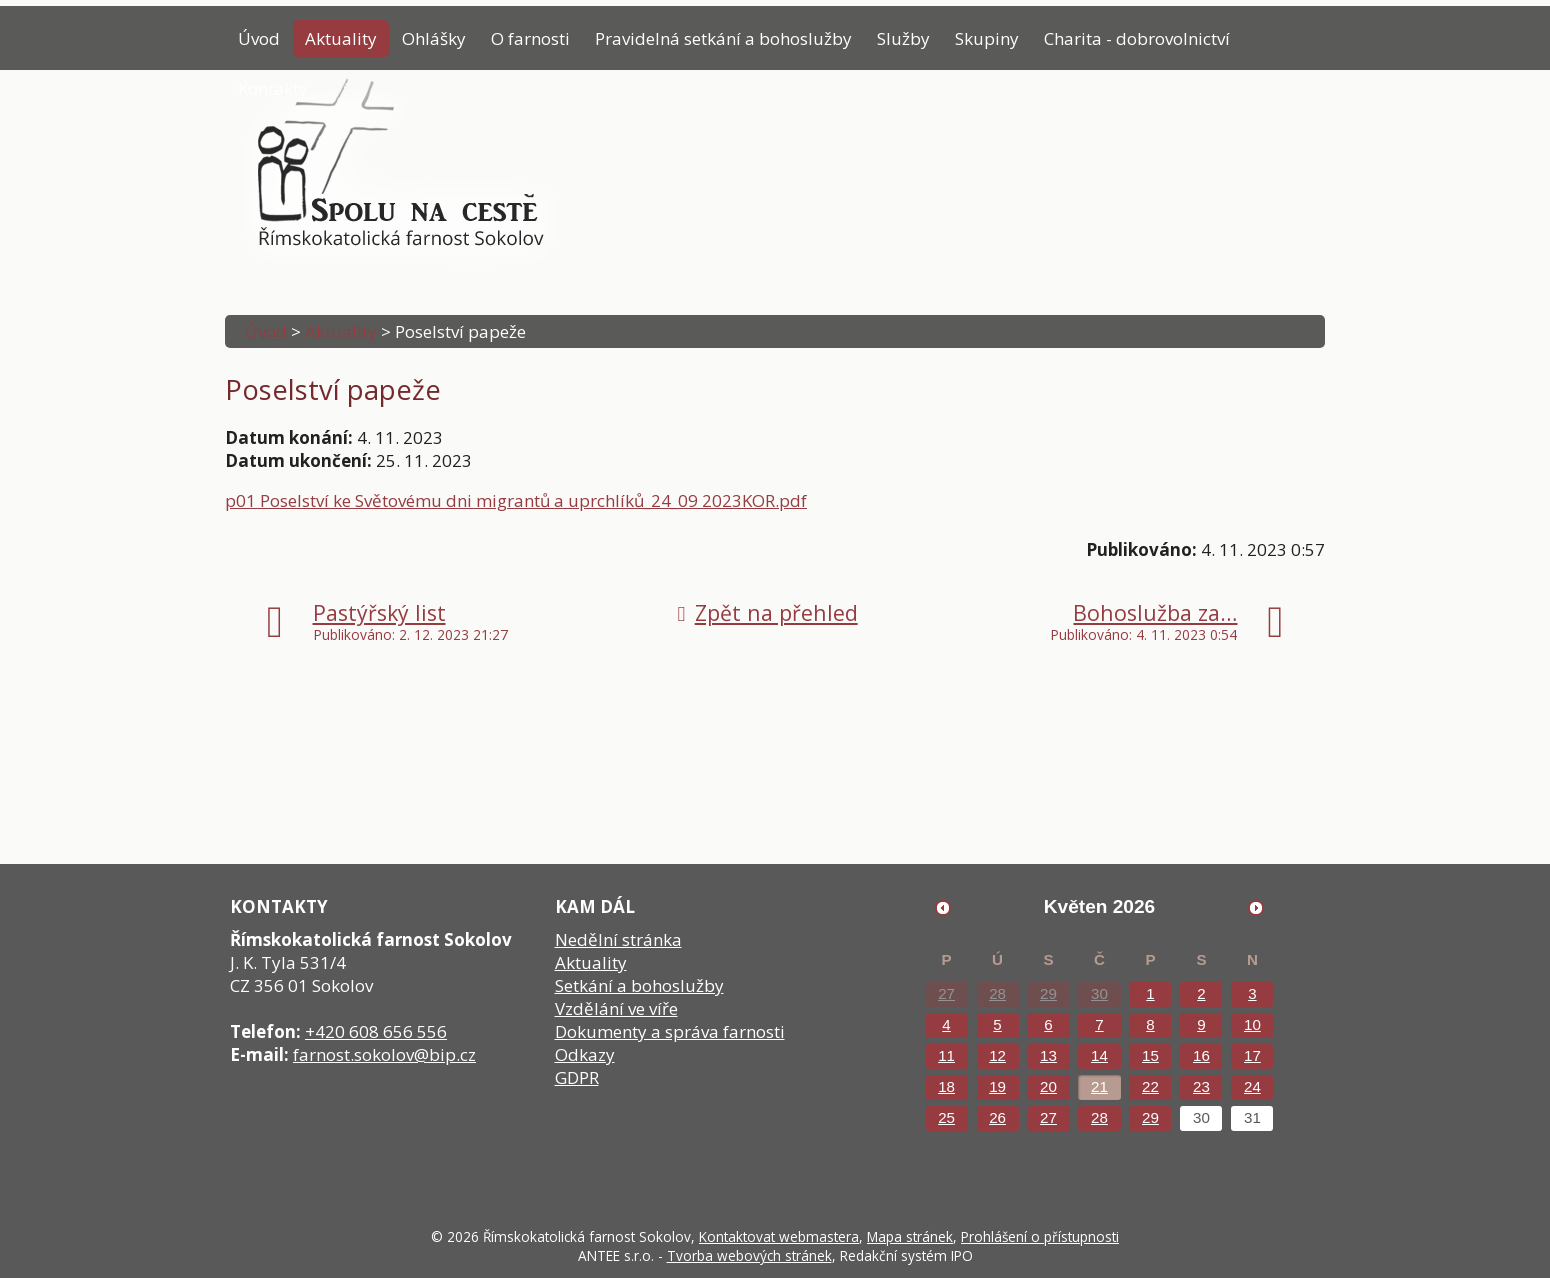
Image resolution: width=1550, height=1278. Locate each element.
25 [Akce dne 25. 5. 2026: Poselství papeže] (946, 1117)
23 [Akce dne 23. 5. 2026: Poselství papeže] (1201, 1086)
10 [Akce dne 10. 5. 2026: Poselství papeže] (1252, 1024)
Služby (903, 38)
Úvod (259, 38)
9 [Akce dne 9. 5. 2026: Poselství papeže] (1201, 1024)
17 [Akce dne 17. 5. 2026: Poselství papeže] (1252, 1055)
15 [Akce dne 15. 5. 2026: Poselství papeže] (1150, 1055)
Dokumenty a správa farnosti (670, 1031)
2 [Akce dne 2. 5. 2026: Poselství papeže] (1201, 993)
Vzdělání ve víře (616, 1008)
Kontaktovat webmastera (779, 1236)
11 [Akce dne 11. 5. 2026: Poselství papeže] (946, 1055)
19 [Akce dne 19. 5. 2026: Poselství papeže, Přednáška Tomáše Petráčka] (997, 1086)
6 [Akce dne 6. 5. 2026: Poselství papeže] (1048, 1024)
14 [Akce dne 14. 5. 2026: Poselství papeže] (1099, 1055)
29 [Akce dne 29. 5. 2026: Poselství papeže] (1150, 1117)
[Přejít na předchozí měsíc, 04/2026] (943, 908)
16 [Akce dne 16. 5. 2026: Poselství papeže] (1201, 1055)
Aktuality (341, 38)
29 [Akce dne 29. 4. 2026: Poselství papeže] (1048, 993)
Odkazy (585, 1054)
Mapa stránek (910, 1236)
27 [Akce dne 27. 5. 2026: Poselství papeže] (1048, 1117)
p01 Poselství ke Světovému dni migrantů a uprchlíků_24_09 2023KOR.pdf (516, 500)
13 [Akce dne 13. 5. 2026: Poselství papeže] (1048, 1055)
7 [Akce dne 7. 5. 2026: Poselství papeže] (1099, 1024)
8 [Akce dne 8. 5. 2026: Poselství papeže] (1150, 1024)
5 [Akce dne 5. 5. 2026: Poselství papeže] (997, 1024)
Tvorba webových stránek (749, 1255)
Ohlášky (434, 38)
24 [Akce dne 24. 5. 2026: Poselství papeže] (1252, 1086)
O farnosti (530, 38)
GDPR (577, 1077)
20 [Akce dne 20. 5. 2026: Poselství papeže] (1048, 1086)
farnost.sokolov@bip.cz (384, 1054)
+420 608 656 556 (376, 1031)
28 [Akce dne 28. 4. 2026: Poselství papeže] (997, 993)
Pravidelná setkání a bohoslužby (723, 38)
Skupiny (987, 38)
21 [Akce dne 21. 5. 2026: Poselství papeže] (1099, 1086)
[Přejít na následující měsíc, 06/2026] (1256, 908)
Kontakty (273, 88)
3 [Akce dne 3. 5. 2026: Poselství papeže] (1252, 993)
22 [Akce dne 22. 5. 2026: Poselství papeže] (1150, 1086)
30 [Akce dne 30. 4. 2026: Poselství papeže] (1099, 993)
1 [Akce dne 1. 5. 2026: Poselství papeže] (1150, 993)
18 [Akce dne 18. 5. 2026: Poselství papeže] (946, 1086)
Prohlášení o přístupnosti (1040, 1236)
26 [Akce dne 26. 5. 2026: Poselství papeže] (997, 1117)
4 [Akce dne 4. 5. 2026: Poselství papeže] (946, 1024)
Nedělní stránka (618, 939)
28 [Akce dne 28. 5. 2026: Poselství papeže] (1099, 1117)
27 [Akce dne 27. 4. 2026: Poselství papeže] (946, 993)
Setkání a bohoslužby (639, 985)
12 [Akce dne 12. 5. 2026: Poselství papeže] (997, 1055)
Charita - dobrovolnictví (1137, 38)
